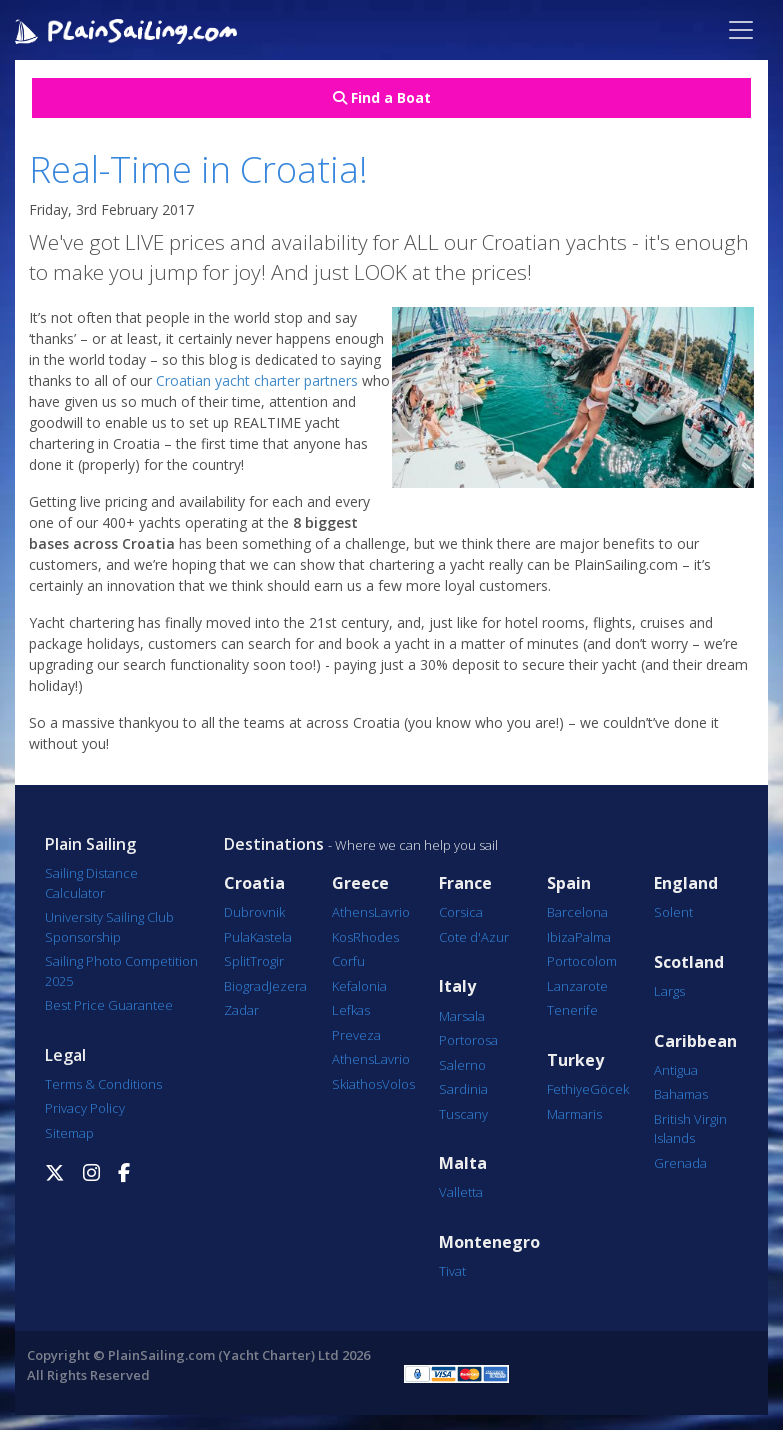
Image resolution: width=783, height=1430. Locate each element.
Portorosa (468, 1040)
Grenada (680, 1163)
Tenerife (572, 1010)
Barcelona (577, 912)
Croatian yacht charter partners (257, 380)
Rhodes (376, 937)
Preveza (356, 1035)
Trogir (267, 961)
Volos (398, 1084)
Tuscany (463, 1114)
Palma (593, 937)
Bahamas (681, 1094)
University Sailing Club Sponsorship (109, 927)
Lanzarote (577, 986)
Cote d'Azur (474, 937)
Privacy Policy (85, 1108)
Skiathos (357, 1084)
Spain (569, 883)
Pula (237, 937)
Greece (360, 883)
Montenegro (489, 1242)
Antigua (676, 1070)
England (686, 883)
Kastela (271, 937)
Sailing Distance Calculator (91, 883)
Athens (353, 912)
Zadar (241, 1010)
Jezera (288, 986)
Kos (342, 937)
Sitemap (69, 1133)
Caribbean (695, 1041)
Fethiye (568, 1089)
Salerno (462, 1065)
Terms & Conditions (103, 1084)
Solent (673, 912)
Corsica (461, 912)
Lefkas (351, 1010)
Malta (463, 1163)
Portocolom (582, 961)
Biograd (246, 986)
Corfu (348, 961)
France (465, 883)
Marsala (462, 1016)
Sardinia (463, 1089)
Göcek (609, 1089)
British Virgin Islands (690, 1129)
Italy (457, 986)
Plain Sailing (90, 844)
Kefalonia (359, 986)
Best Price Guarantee (109, 1005)
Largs (669, 991)
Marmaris (574, 1114)
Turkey (575, 1060)
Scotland (689, 962)
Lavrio (392, 912)
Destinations (274, 844)
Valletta (461, 1192)
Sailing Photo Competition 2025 (121, 971)
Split (237, 961)
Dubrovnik (254, 912)
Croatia (254, 883)
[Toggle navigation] (741, 30)
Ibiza (561, 937)
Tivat (452, 1271)
